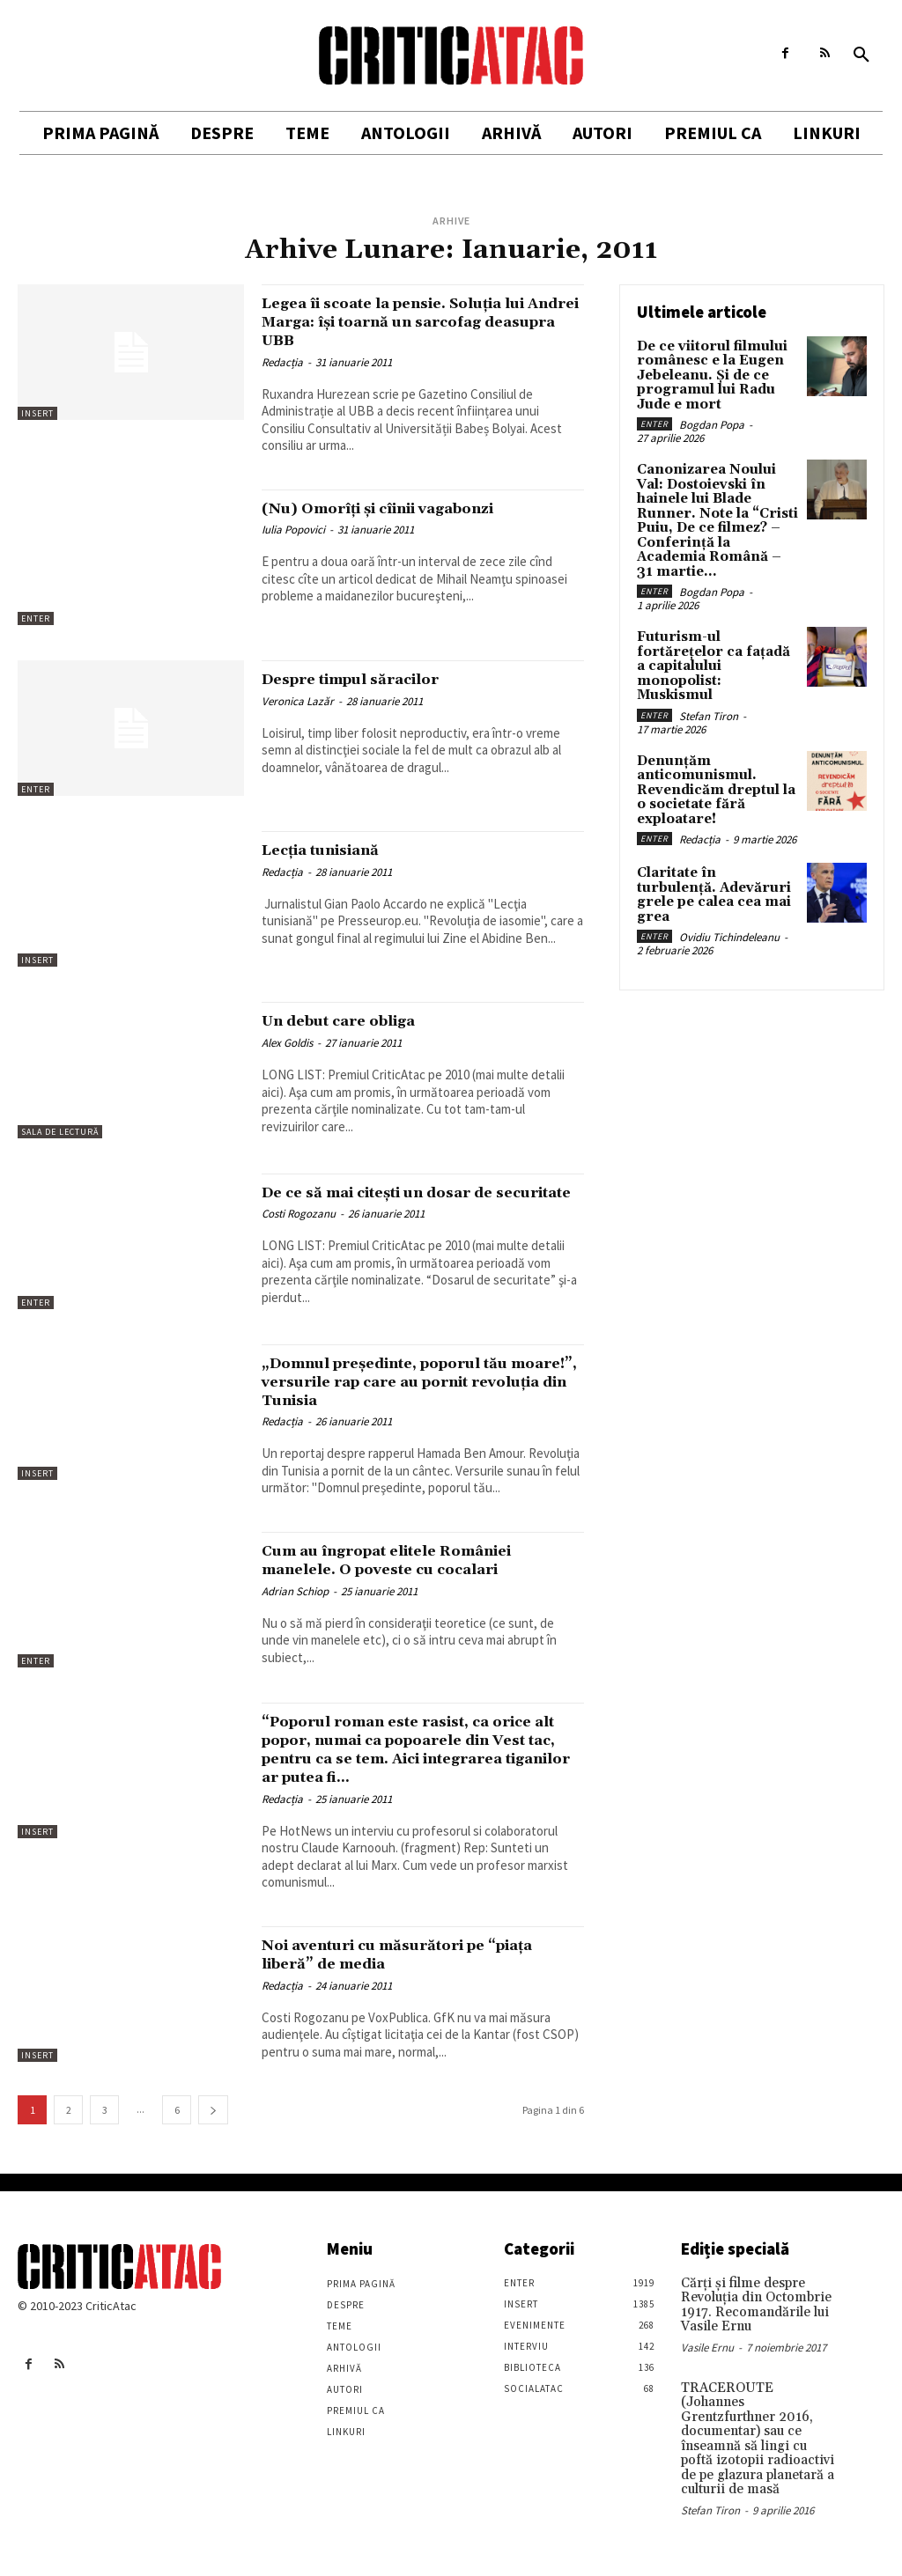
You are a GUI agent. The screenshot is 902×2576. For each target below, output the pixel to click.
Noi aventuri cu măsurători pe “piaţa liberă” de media (395, 1987)
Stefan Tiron (708, 658)
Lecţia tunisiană (333, 849)
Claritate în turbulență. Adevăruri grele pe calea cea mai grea (717, 823)
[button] (861, 55)
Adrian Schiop (295, 1606)
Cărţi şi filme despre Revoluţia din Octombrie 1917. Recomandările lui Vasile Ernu (751, 2336)
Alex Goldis (287, 1042)
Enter (35, 618)
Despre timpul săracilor (368, 678)
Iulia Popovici (293, 529)
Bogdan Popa (711, 420)
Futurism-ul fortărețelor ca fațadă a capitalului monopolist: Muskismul (717, 624)
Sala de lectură (60, 1131)
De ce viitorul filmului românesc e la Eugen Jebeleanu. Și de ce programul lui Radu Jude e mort (708, 373)
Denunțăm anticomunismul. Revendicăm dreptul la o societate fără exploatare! (717, 730)
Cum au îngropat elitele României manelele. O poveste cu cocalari (413, 1574)
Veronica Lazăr (298, 701)
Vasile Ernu (707, 2377)
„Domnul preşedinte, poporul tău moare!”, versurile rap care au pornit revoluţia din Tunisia (410, 1396)
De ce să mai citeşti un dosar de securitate (402, 1201)
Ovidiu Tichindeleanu (729, 857)
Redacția (282, 362)
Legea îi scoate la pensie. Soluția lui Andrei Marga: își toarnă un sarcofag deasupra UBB (421, 321)
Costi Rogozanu (299, 1232)
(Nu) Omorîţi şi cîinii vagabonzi (401, 508)
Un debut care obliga (353, 1020)
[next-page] (213, 2143)
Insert (37, 413)
